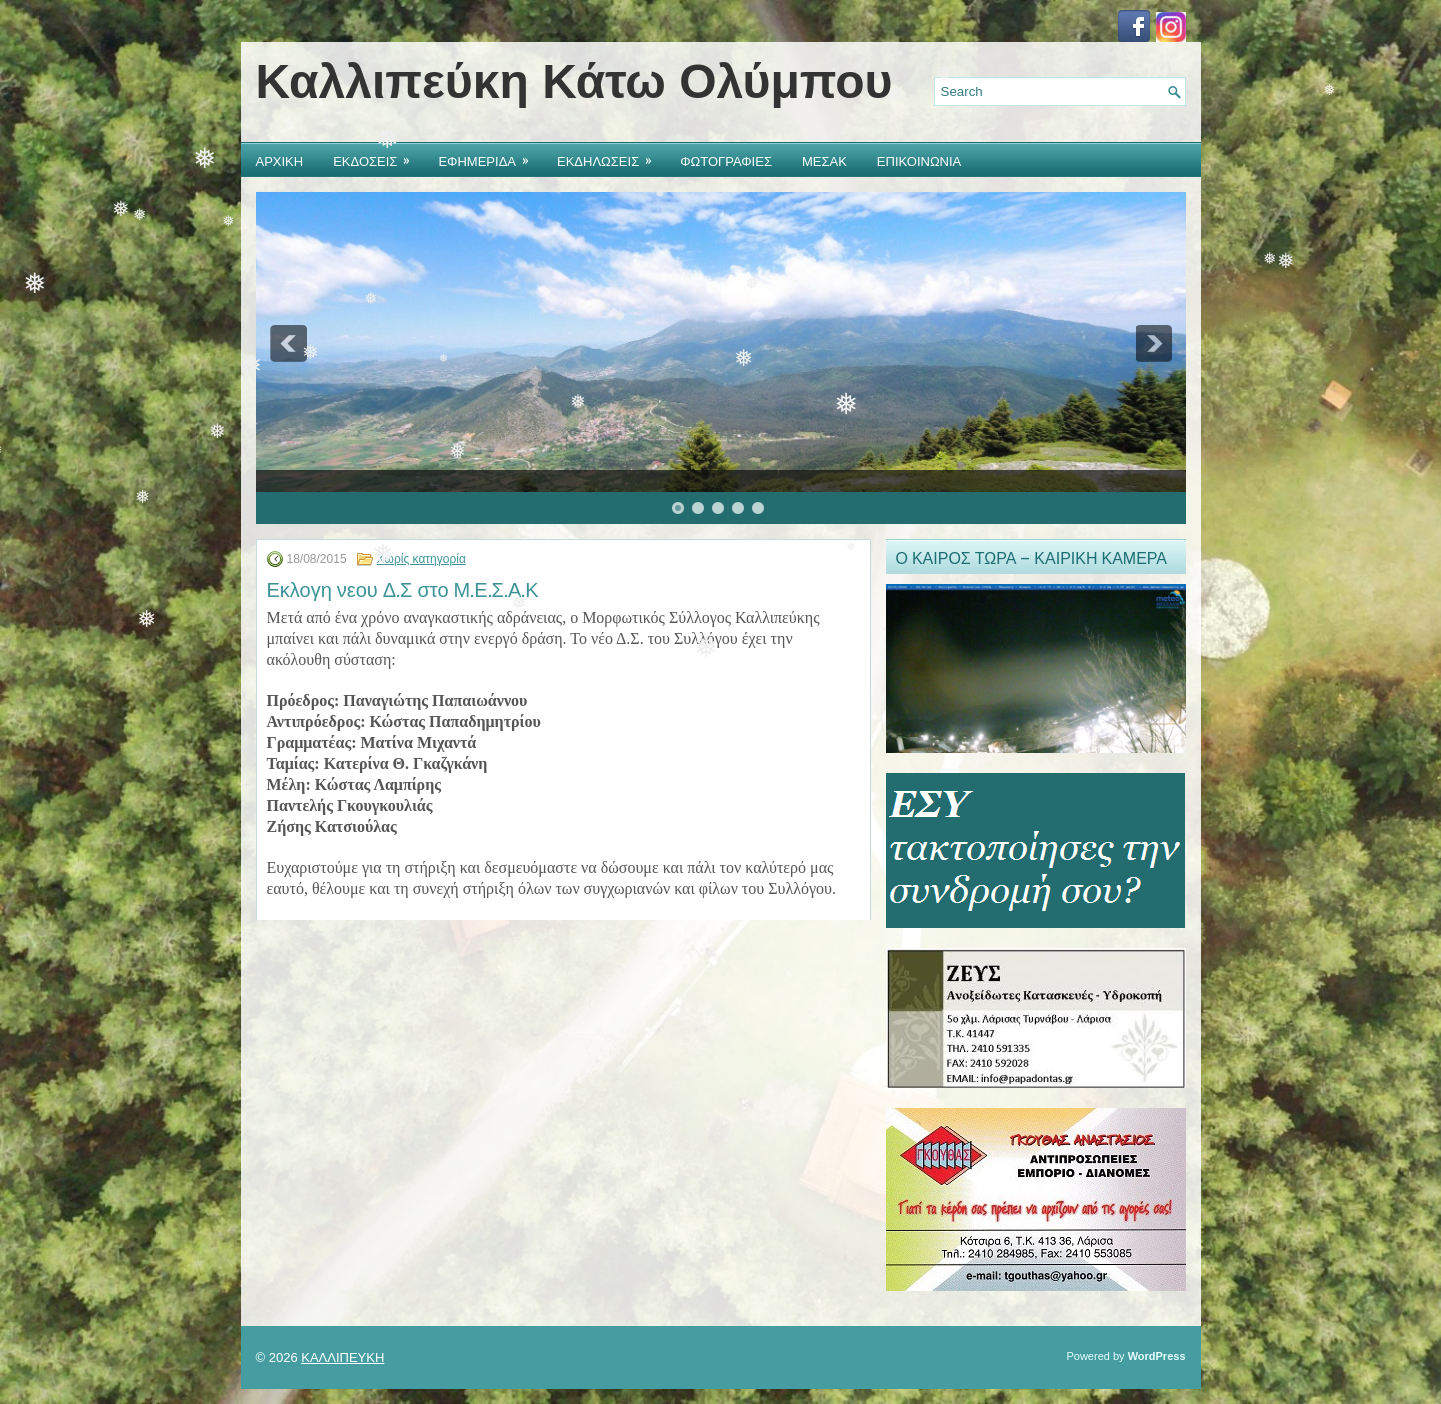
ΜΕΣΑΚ (824, 160)
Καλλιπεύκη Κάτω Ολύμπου (574, 81)
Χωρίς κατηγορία (421, 559)
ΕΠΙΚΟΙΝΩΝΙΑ (919, 160)
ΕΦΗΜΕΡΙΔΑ (490, 156)
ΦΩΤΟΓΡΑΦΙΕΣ (726, 160)
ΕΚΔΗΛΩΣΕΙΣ (611, 156)
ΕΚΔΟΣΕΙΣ (378, 156)
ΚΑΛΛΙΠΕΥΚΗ (342, 1357)
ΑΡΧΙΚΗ (280, 160)
